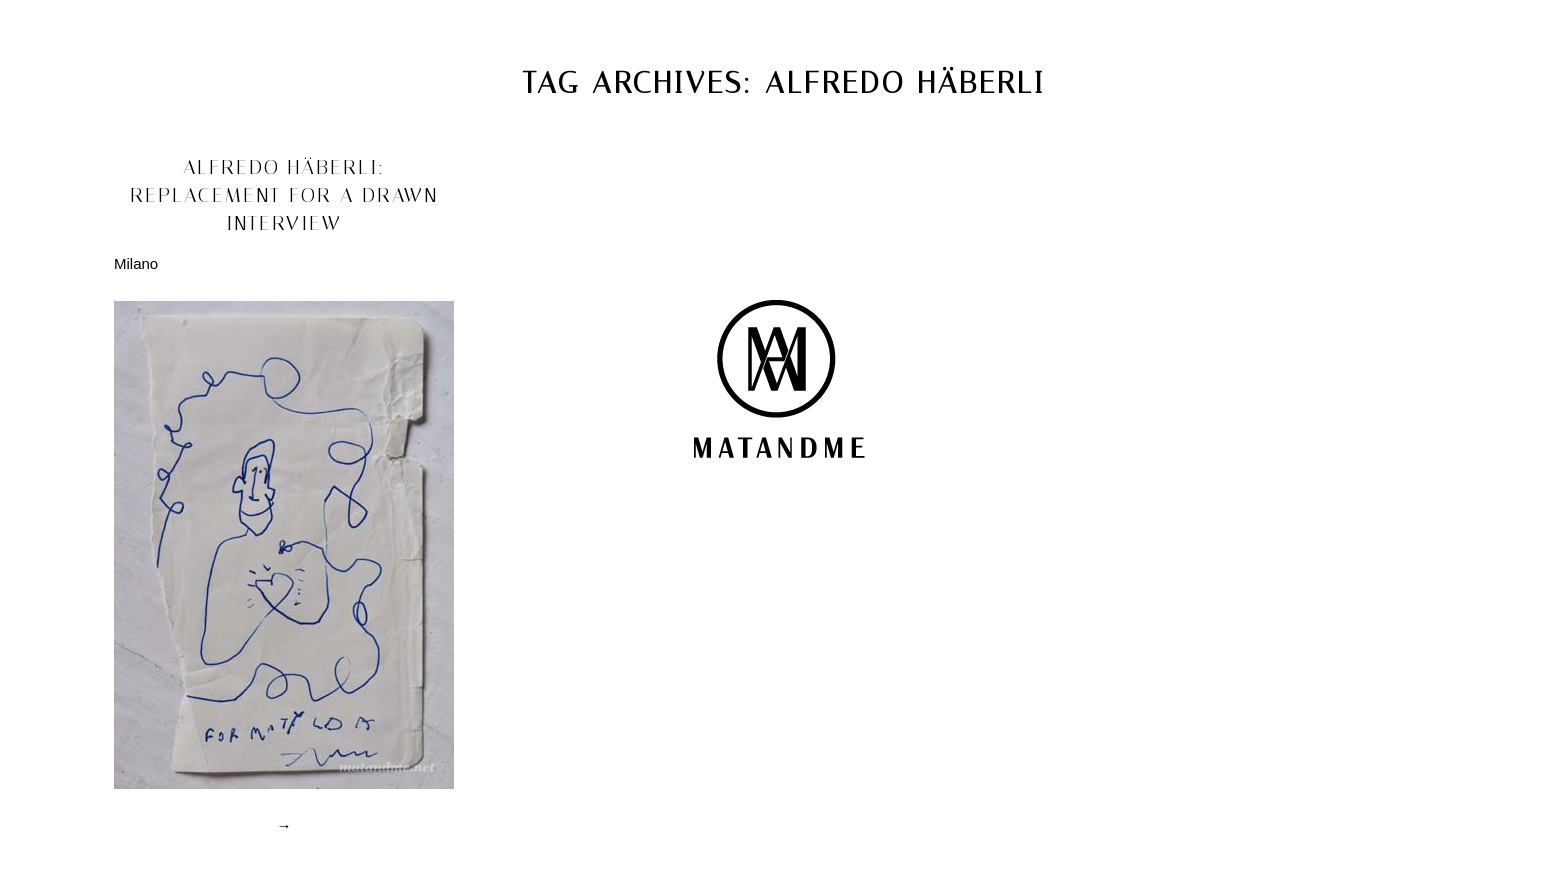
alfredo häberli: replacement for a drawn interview (284, 195)
